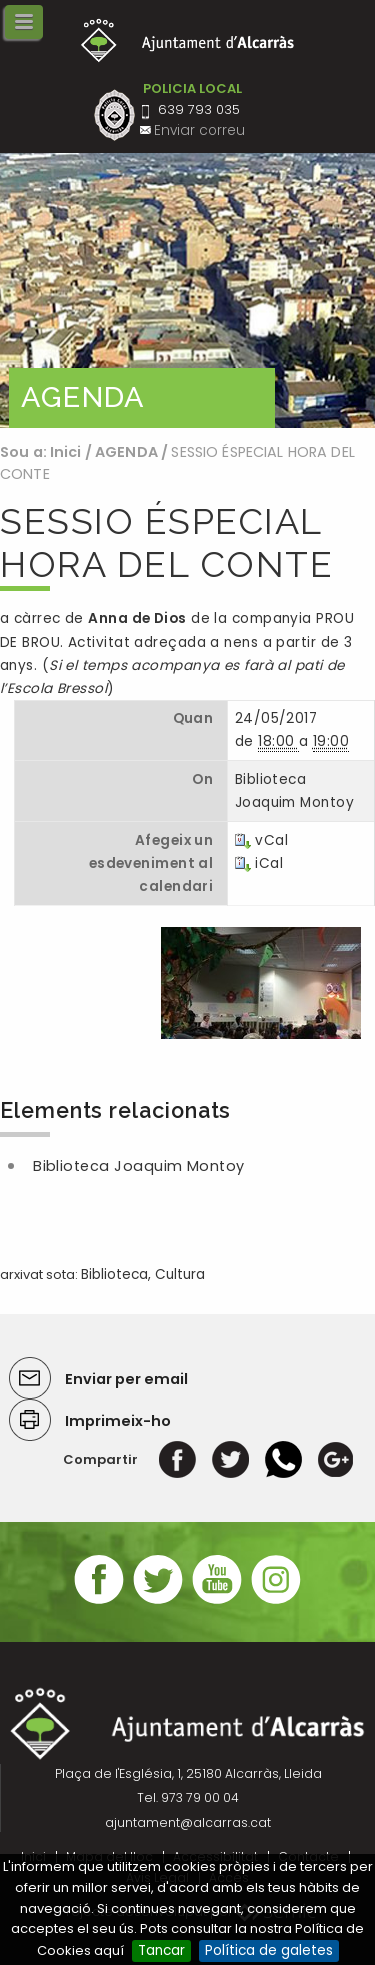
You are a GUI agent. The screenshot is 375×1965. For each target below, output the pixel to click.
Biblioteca (114, 1274)
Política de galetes (269, 1950)
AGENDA (126, 452)
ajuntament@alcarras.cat (188, 1822)
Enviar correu (199, 130)
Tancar (161, 1950)
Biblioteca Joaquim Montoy (139, 1166)
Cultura (180, 1274)
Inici (66, 452)
